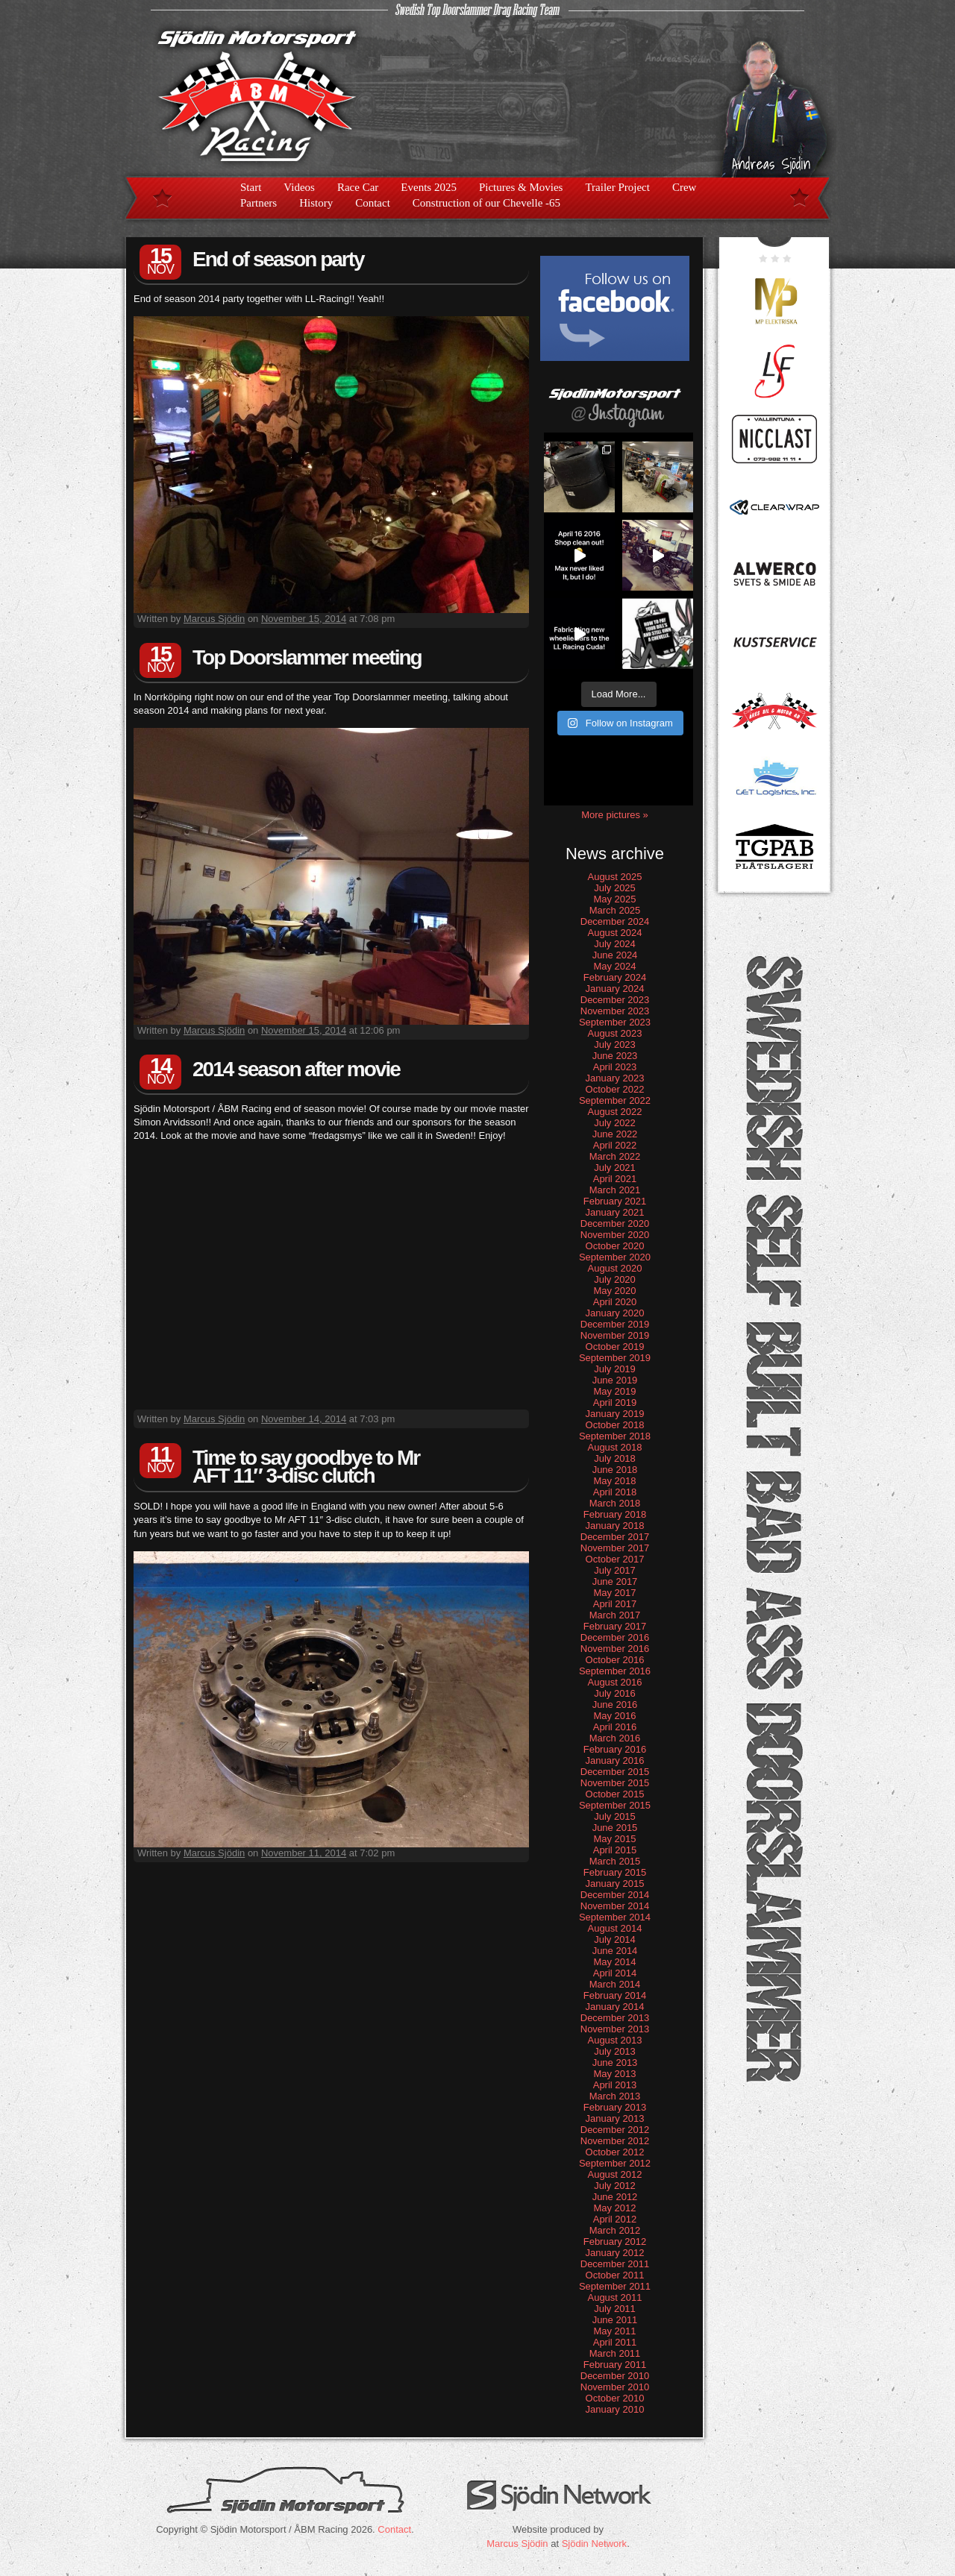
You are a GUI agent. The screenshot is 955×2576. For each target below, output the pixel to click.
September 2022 (615, 1100)
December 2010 (615, 2375)
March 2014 (615, 1984)
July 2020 (615, 1279)
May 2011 (614, 2331)
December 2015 (615, 1771)
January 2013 (615, 2118)
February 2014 (615, 1995)
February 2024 (615, 977)
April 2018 (615, 1492)
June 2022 (615, 1134)
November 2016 (615, 1648)
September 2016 (615, 1671)
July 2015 (615, 1816)
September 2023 (615, 1022)
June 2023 (615, 1055)
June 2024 (615, 955)
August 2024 (614, 932)
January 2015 (615, 1883)
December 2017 (615, 1536)
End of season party (278, 259)
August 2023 (614, 1033)
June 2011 (615, 2319)
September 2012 (615, 2163)
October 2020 (615, 1245)
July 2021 (615, 1167)
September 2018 (615, 1436)
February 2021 (615, 1201)
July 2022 (615, 1122)
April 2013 (615, 2084)
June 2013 (615, 2062)
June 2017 (615, 1581)
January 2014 (615, 2006)
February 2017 (615, 1626)
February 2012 (615, 2241)
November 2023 (615, 1011)
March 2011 (615, 2353)
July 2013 (615, 2051)
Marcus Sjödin (214, 618)
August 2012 (614, 2174)
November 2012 (615, 2140)
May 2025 (614, 899)
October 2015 (615, 1794)
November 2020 (615, 1234)
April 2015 (615, 1850)
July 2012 (615, 2185)
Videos (299, 187)
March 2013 (615, 2096)
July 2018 (615, 1458)
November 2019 (615, 1335)
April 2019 (615, 1402)
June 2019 (615, 1380)
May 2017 (614, 1592)
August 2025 (614, 876)
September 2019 (615, 1357)
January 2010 (615, 2409)
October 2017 (615, 1559)
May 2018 (614, 1480)
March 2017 (615, 1615)
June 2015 (615, 1827)
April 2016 (615, 1726)
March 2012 (615, 2230)
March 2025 (615, 910)
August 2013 (614, 2040)
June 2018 (615, 1469)
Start (250, 187)
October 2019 (615, 1346)
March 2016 (615, 1738)
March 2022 (615, 1156)
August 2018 (614, 1447)
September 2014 (615, 1917)
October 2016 (615, 1659)
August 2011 (614, 2297)
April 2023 (615, 1066)
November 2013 (615, 2029)
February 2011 (615, 2364)
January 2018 (615, 1525)
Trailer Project (617, 187)
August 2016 (614, 1682)
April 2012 (615, 2219)
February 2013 (615, 2107)
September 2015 (615, 1805)
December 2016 (615, 1637)
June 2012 (615, 2196)
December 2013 (615, 2017)
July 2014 (615, 1939)
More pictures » (614, 814)
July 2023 (615, 1044)
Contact (372, 203)
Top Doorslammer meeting (307, 657)
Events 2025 (429, 187)
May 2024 (614, 966)
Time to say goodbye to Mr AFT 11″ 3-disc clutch (305, 1466)
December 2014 (615, 1894)
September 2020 (615, 1257)
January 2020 (615, 1313)
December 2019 (615, 1324)
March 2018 (615, 1503)
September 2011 (615, 2286)
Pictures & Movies (521, 187)
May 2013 (614, 2073)
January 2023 (615, 1078)
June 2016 (615, 1704)
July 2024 (615, 943)
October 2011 (615, 2275)
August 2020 (614, 1268)
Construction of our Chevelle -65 (486, 203)
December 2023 (615, 999)
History (316, 203)
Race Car (357, 187)
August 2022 (614, 1111)
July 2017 (615, 1570)
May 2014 (614, 1961)
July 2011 (615, 2308)
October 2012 (615, 2152)
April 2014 (615, 1973)
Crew (684, 187)
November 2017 (615, 1548)
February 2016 (615, 1749)
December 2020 (615, 1223)
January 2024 (615, 988)
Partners (258, 203)
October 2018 (615, 1424)
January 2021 (615, 1212)
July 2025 (615, 887)
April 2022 (615, 1145)
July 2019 (615, 1369)
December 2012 (615, 2129)
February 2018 (615, 1514)
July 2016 (615, 1693)
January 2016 (615, 1760)
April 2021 (615, 1178)
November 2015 (615, 1782)
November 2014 (615, 1905)
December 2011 (615, 2263)
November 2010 (615, 2387)
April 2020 (615, 1301)
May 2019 (614, 1391)
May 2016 (614, 1715)
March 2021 (615, 1190)
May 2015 (614, 1838)
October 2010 (615, 2398)
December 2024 (615, 921)
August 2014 (614, 1928)
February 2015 (615, 1872)
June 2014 (615, 1950)
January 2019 (615, 1413)
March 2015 (615, 1861)
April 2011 (615, 2342)
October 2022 (615, 1089)
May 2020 (614, 1290)
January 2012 (615, 2252)
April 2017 (615, 1603)
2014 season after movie (296, 1069)
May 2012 (614, 2208)
